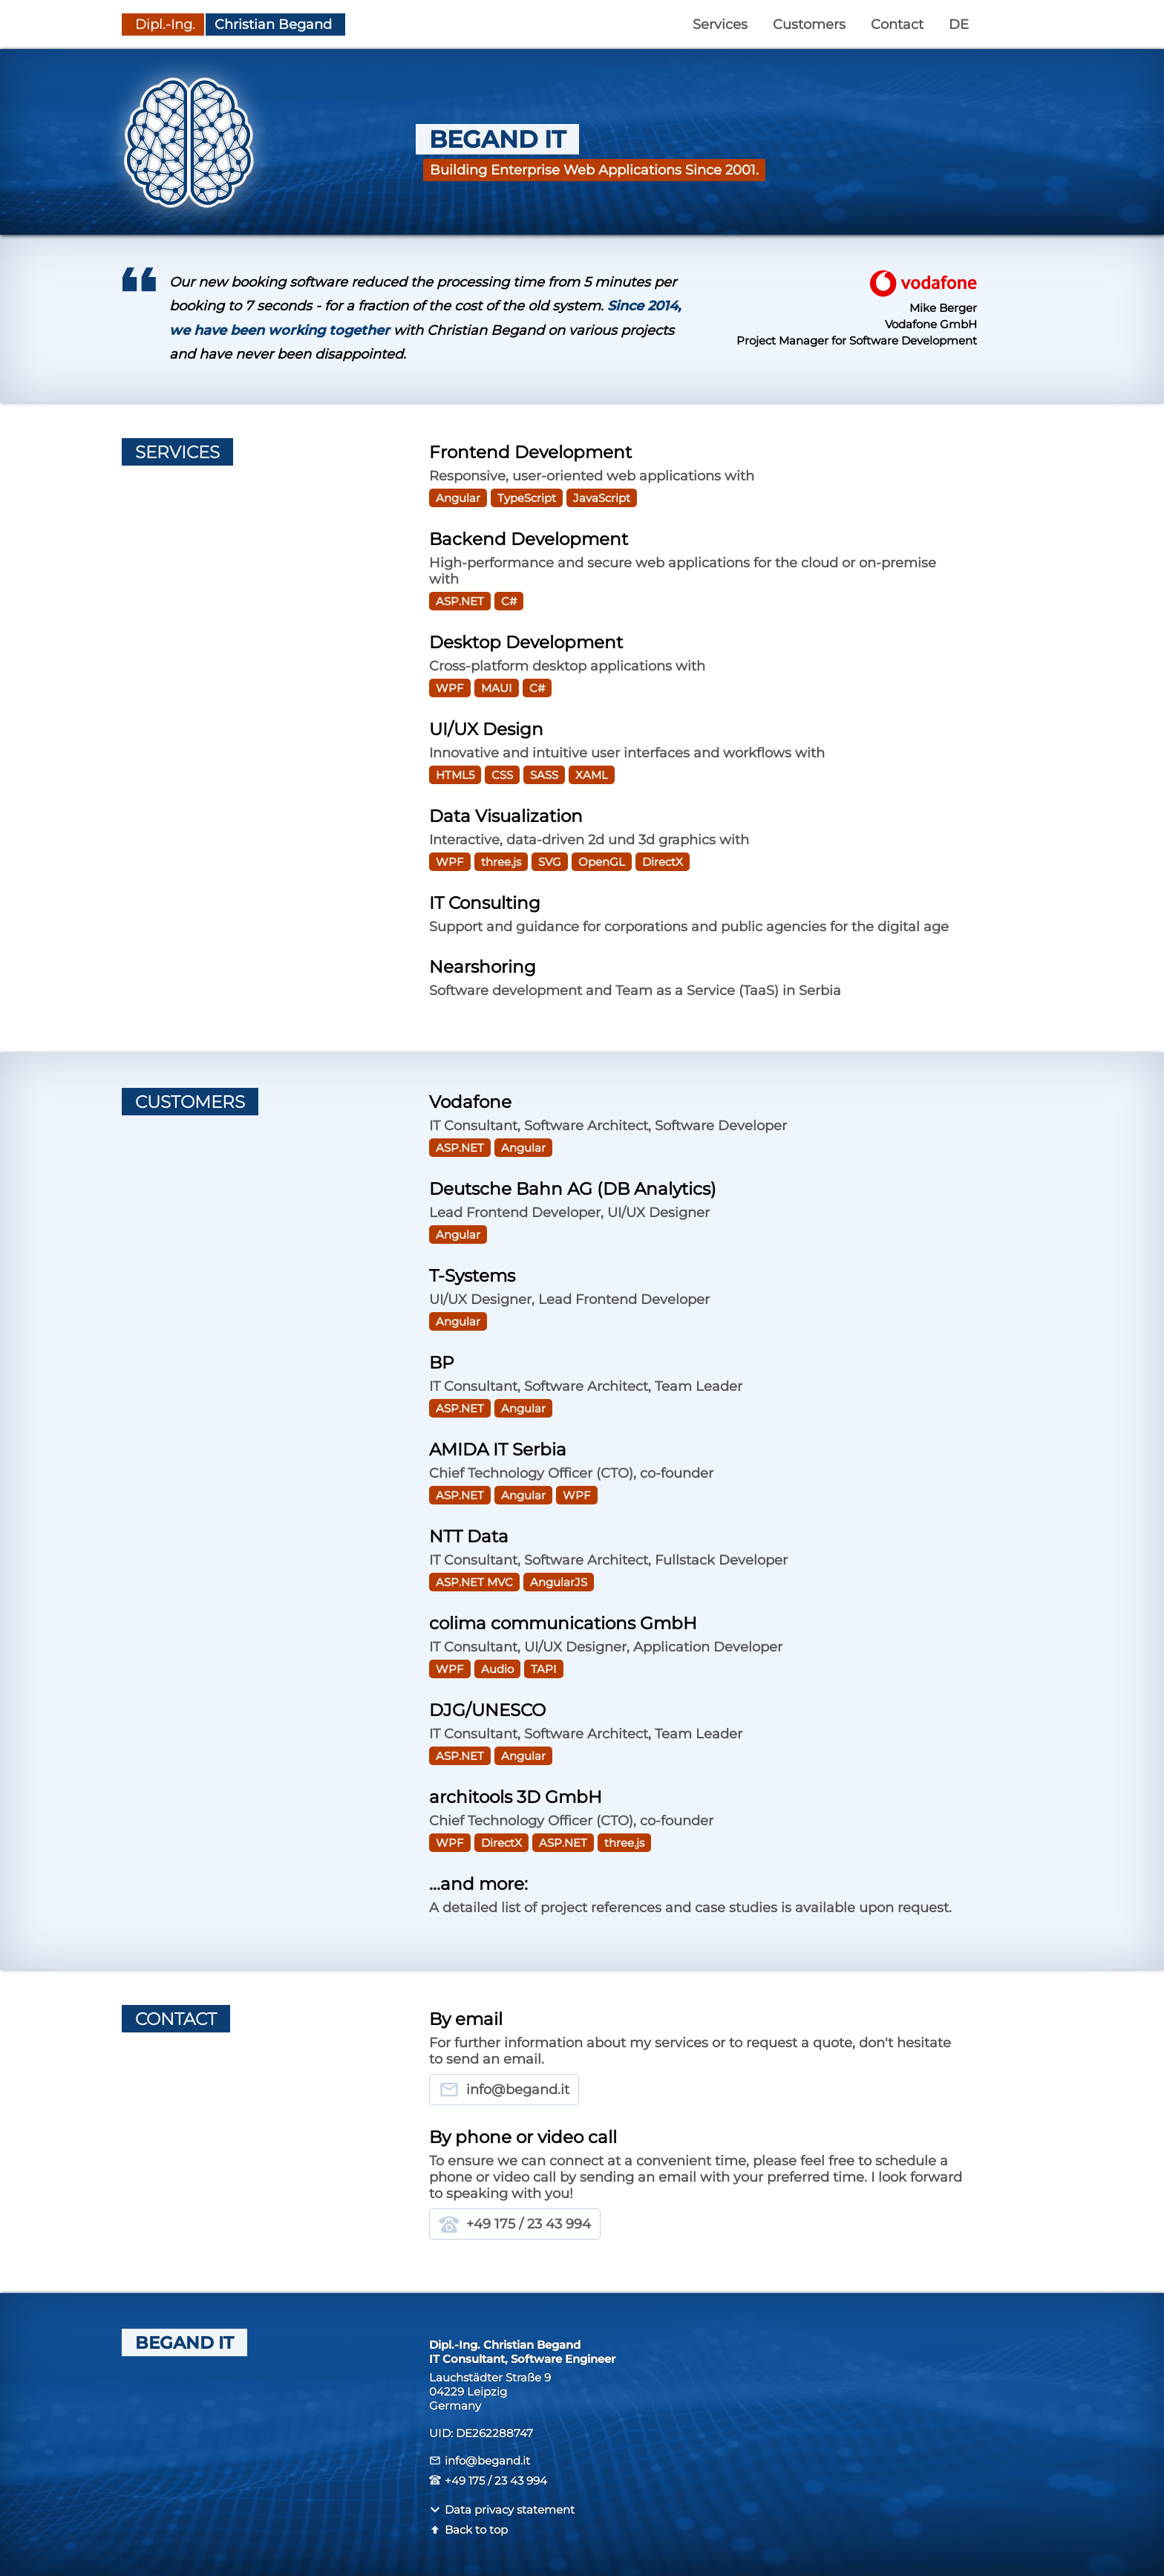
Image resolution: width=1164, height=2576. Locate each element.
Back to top (468, 2530)
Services (720, 24)
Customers (809, 24)
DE (959, 24)
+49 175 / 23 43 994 (515, 2224)
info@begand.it (504, 2089)
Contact (897, 24)
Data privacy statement (502, 2509)
